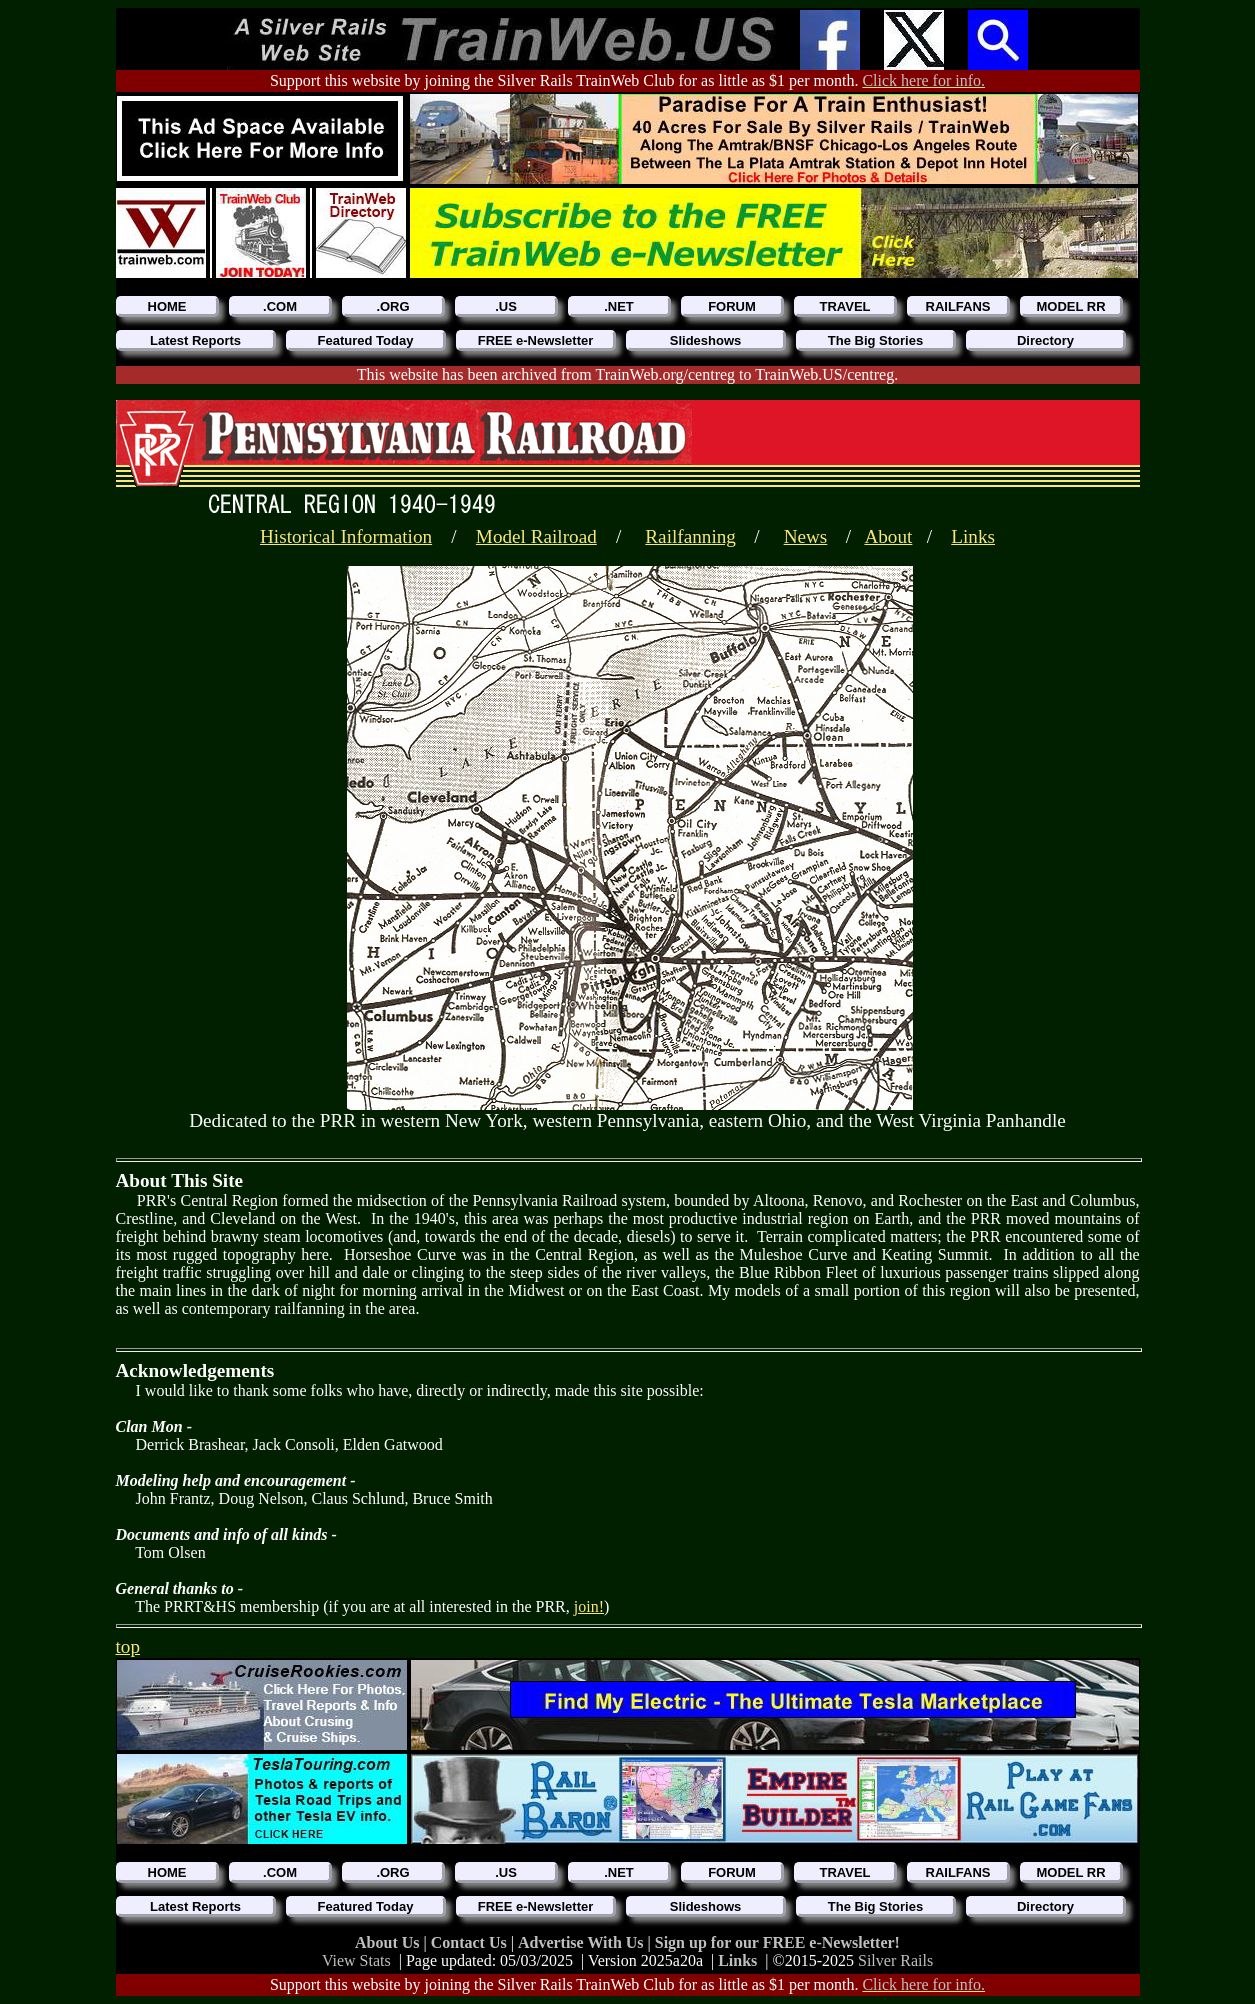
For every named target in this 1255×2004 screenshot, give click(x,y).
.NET (619, 306)
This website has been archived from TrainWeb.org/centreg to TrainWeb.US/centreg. (627, 374)
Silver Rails (895, 1960)
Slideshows (706, 340)
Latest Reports (195, 340)
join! (589, 1606)
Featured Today (366, 340)
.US (506, 306)
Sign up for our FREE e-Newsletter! (777, 1942)
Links (973, 536)
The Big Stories (875, 340)
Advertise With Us (583, 1942)
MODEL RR (1070, 306)
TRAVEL (844, 306)
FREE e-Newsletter (536, 340)
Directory (1045, 340)
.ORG (392, 306)
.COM (280, 306)
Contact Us (471, 1942)
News (806, 536)
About (888, 536)
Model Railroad (536, 536)
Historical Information (346, 536)
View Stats (356, 1960)
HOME (167, 306)
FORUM (732, 306)
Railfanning (690, 536)
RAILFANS (958, 306)
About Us (389, 1942)
